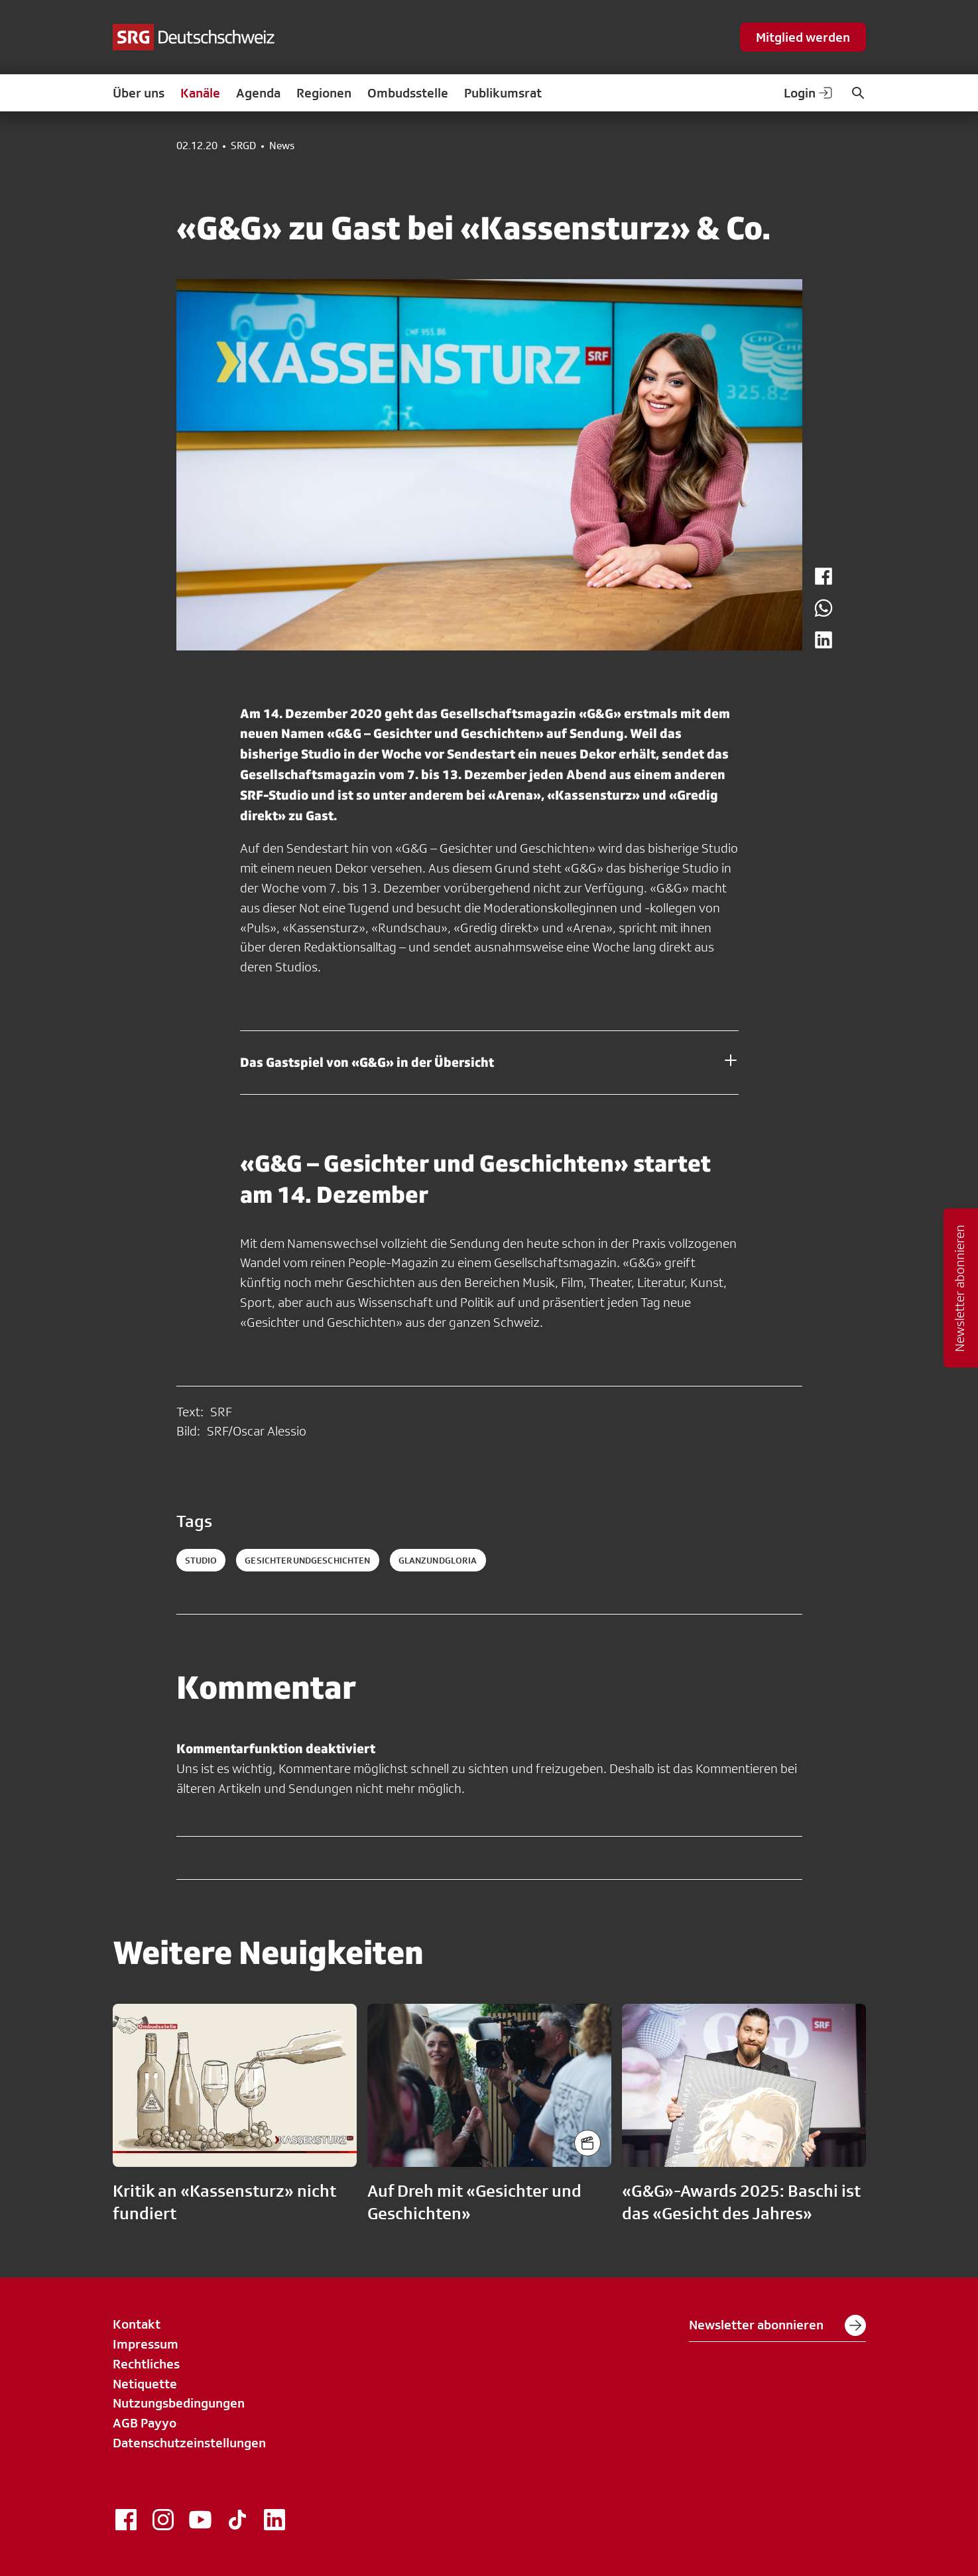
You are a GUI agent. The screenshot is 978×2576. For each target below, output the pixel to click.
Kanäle (200, 93)
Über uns (138, 93)
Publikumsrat (503, 93)
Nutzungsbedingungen (179, 2403)
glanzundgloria (437, 1560)
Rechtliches (146, 2364)
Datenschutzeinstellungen (189, 2442)
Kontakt (136, 2324)
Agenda (258, 93)
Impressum (145, 2344)
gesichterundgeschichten (307, 1560)
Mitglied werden (803, 37)
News (281, 146)
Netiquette (145, 2383)
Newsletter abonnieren (777, 2325)
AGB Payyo (144, 2423)
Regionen (323, 93)
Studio (201, 1560)
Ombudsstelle (407, 93)
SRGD (243, 146)
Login (809, 93)
